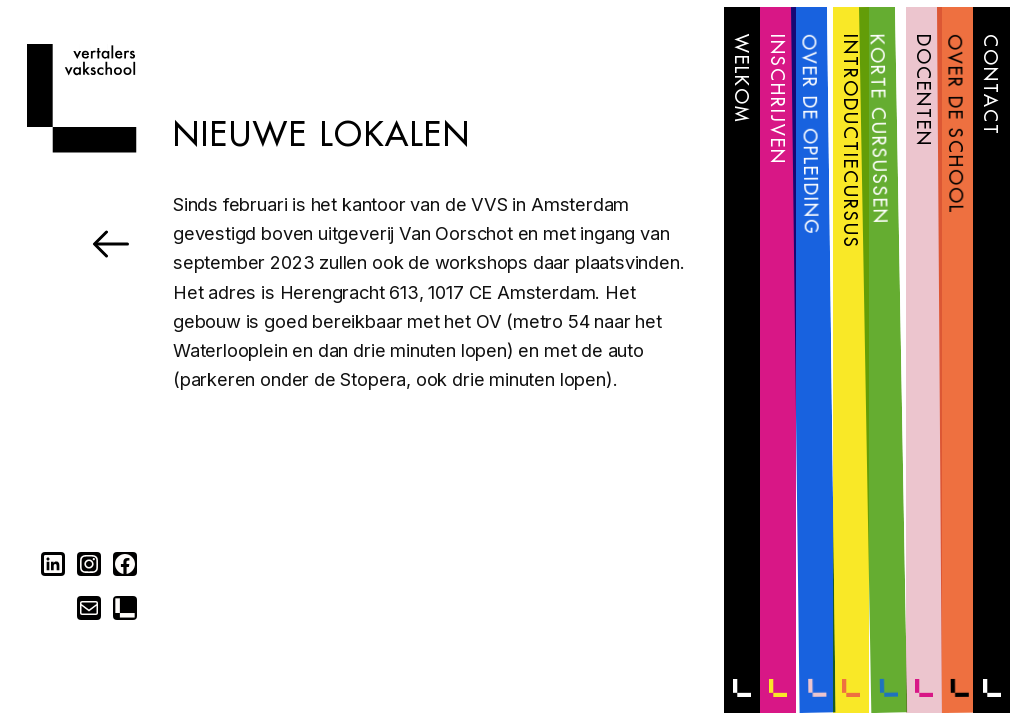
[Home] (81, 146)
